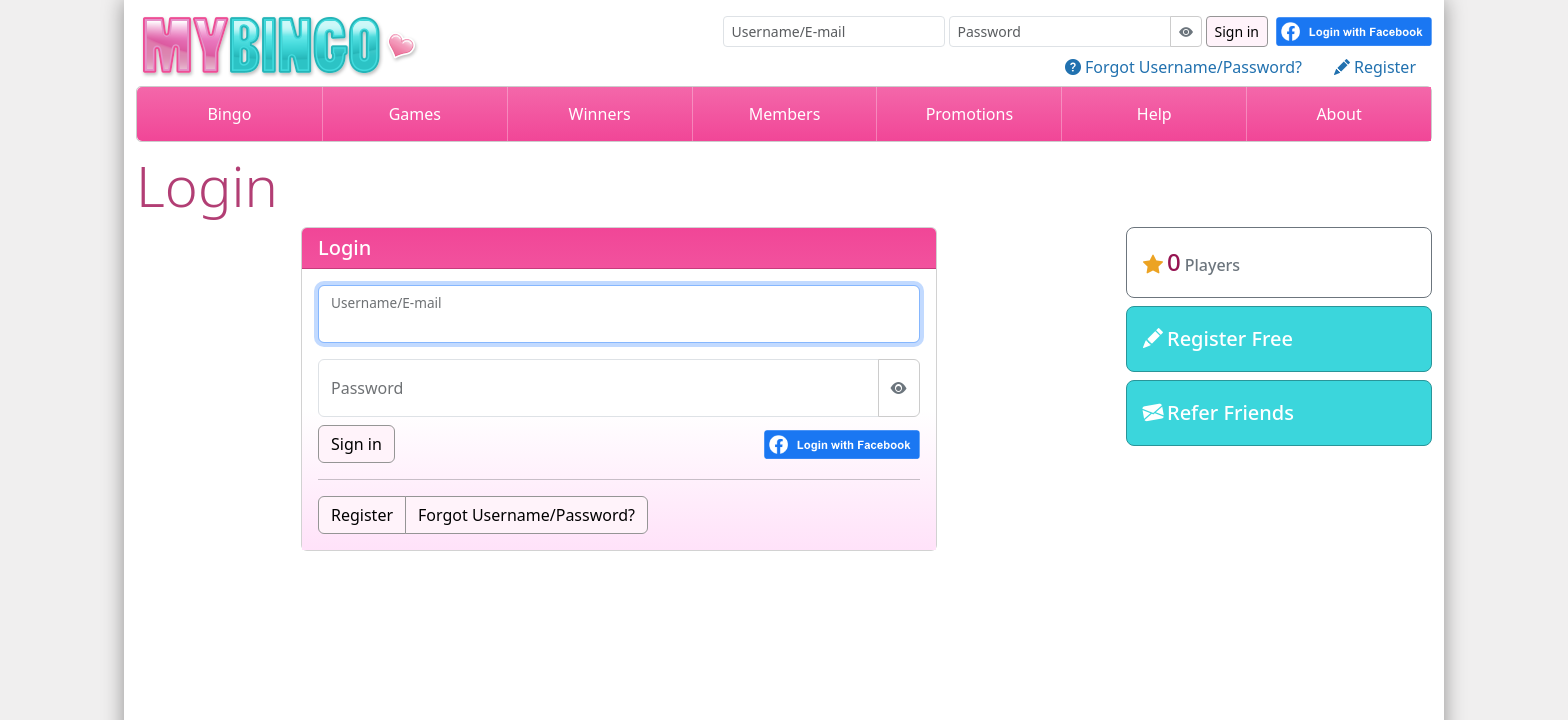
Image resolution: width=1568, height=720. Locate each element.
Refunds (618, 607)
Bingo (229, 114)
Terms (531, 607)
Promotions (969, 114)
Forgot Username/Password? (526, 515)
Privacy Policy (841, 607)
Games (415, 114)
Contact (953, 607)
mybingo (1279, 478)
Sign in (1237, 31)
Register (362, 515)
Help (1154, 114)
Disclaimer (719, 607)
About (1338, 114)
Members (785, 114)
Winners (600, 114)
